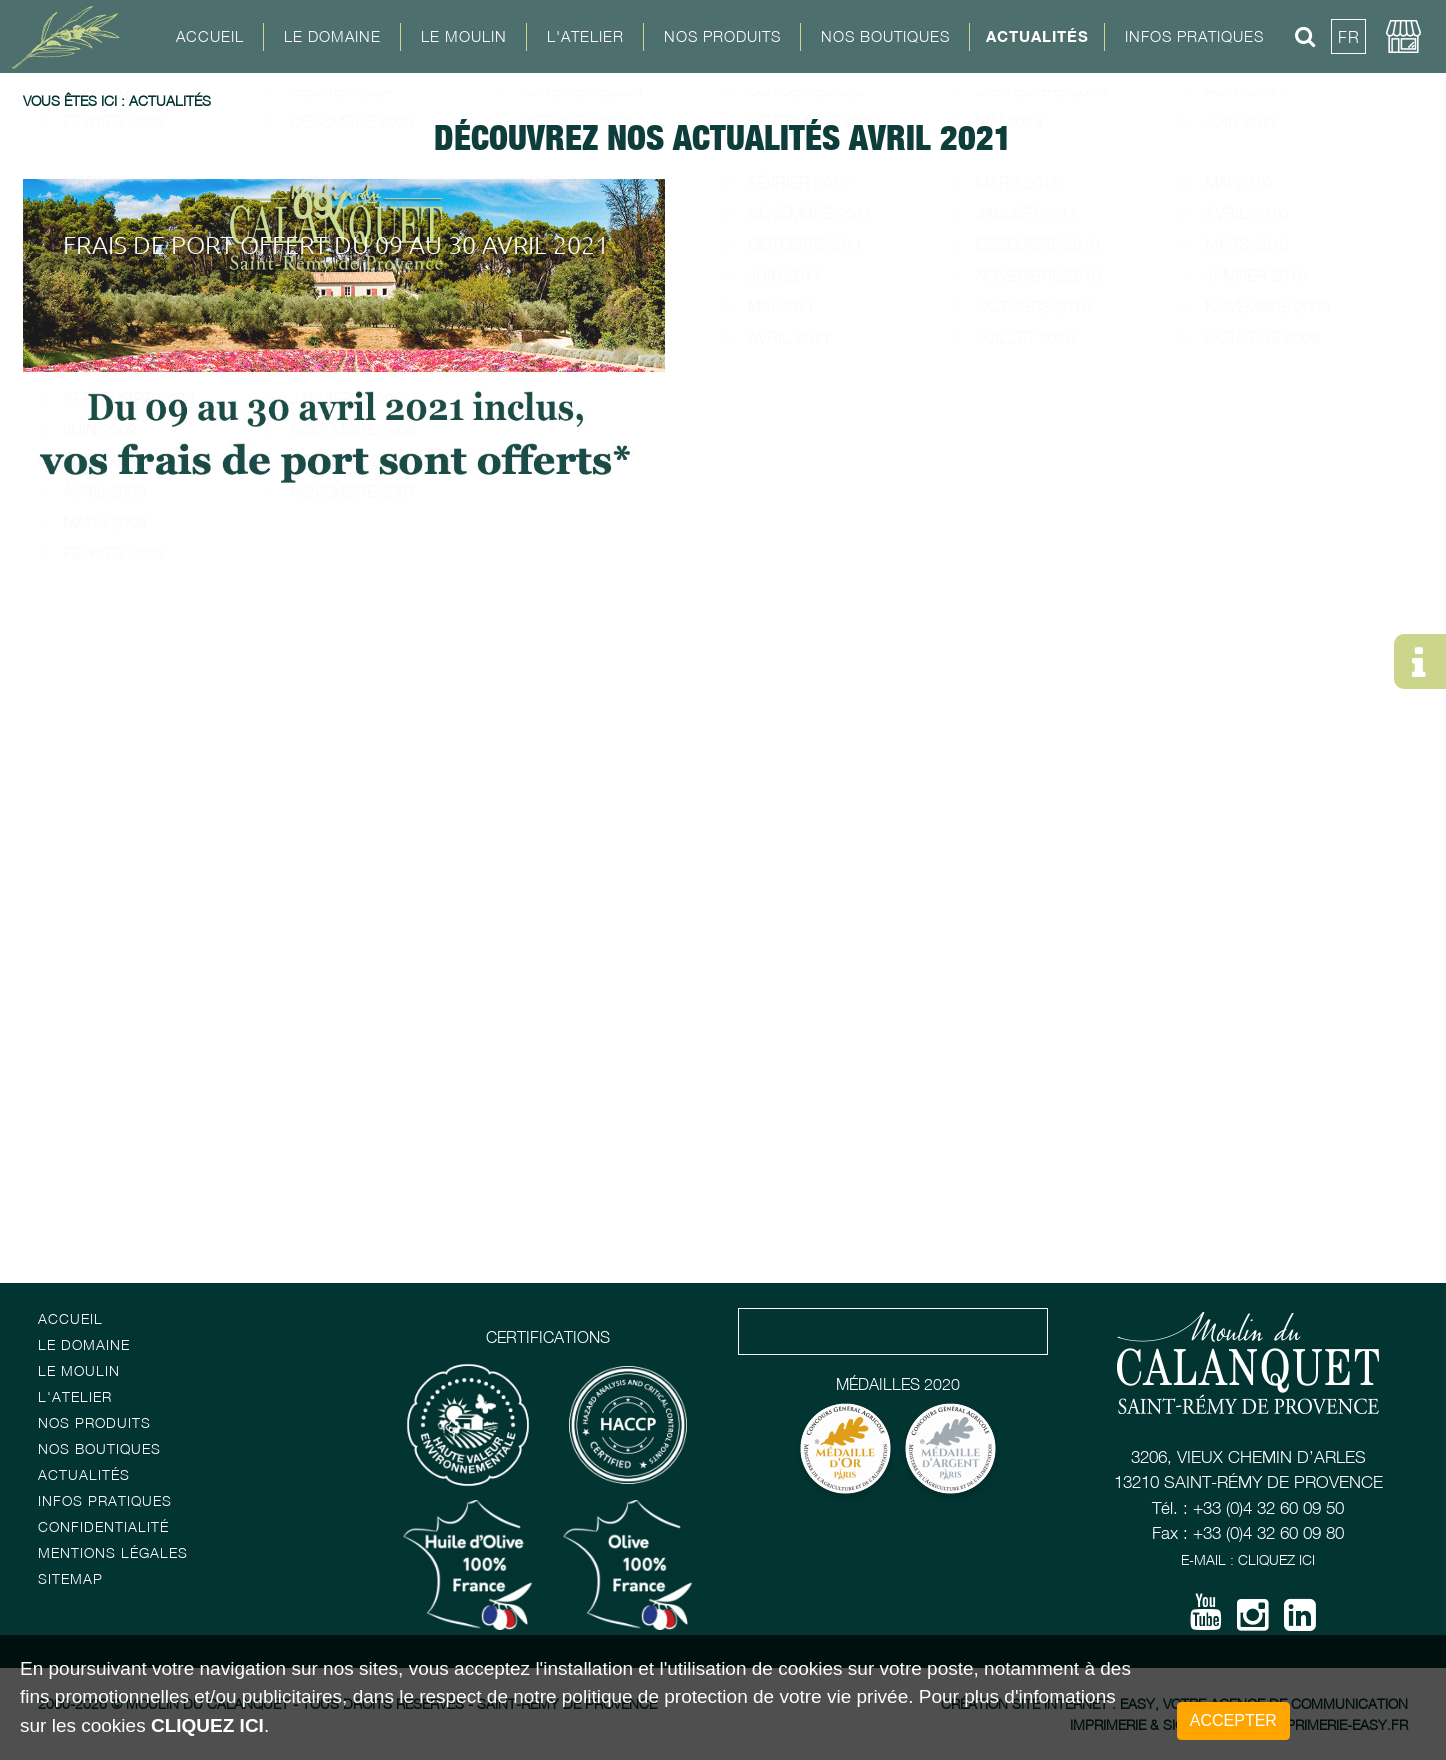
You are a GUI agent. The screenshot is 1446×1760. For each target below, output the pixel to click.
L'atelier (75, 1396)
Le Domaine (84, 1344)
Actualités (1037, 36)
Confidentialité (103, 1526)
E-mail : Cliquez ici (1248, 1559)
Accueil (210, 36)
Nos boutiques (99, 1448)
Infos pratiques (105, 1500)
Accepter (1233, 1720)
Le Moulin (79, 1370)
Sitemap (70, 1578)
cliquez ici (207, 1725)
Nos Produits (722, 36)
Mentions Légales (113, 1552)
